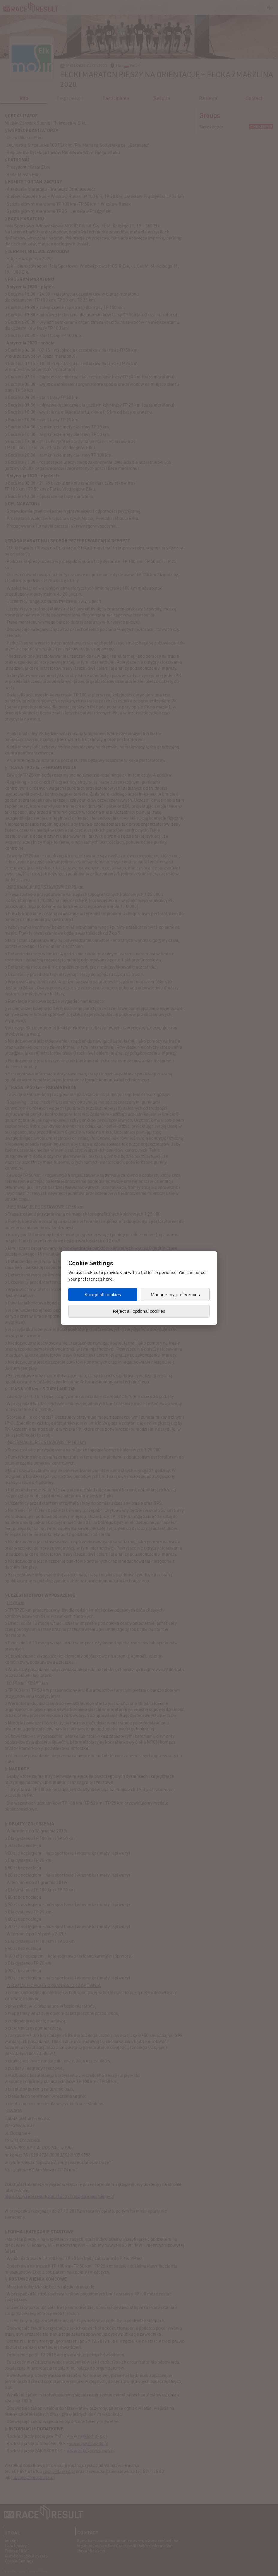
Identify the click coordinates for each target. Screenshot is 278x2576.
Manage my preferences (175, 1294)
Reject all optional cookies (139, 1311)
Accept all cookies (102, 1294)
